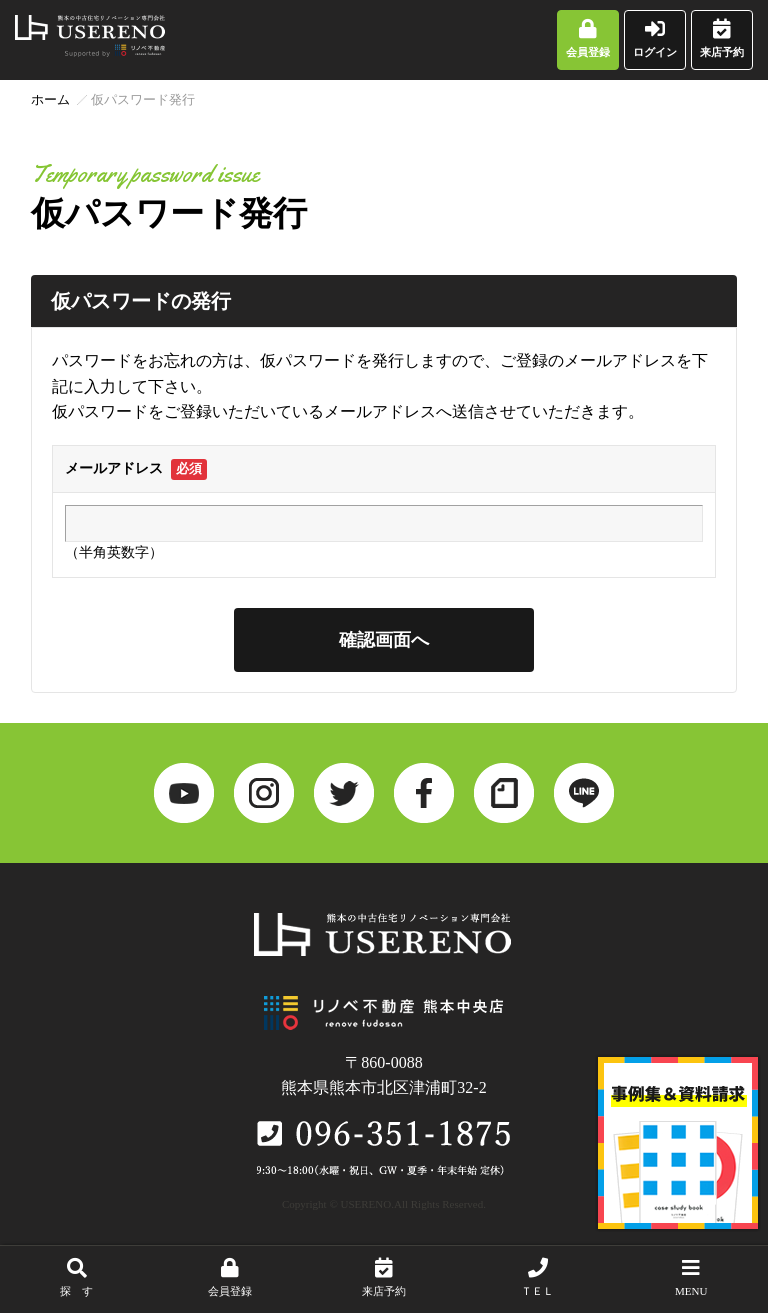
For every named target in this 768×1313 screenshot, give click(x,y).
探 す (77, 1277)
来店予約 (722, 38)
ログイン (655, 38)
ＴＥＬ (538, 1277)
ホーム (50, 100)
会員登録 (588, 38)
